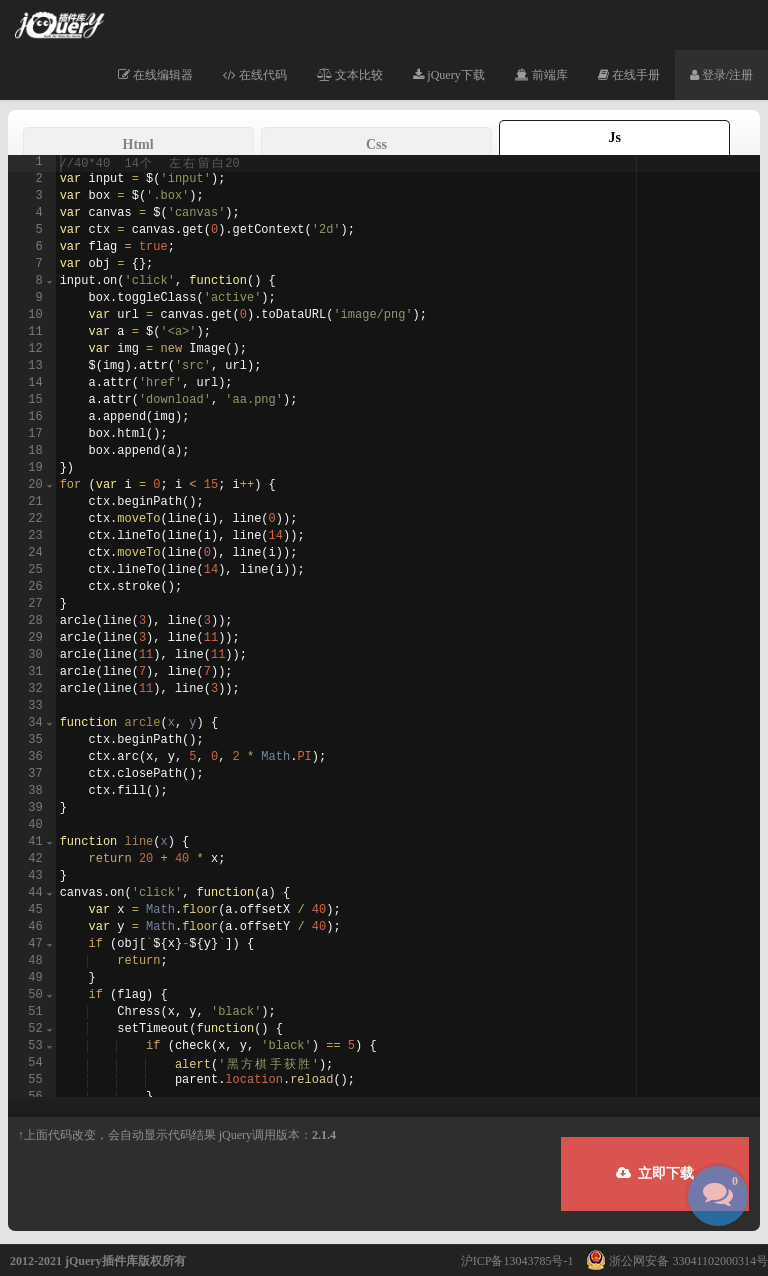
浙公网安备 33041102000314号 (672, 1261)
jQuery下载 (448, 75)
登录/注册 (721, 75)
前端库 (541, 75)
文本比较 (350, 75)
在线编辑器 (155, 75)
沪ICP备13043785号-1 (517, 1261)
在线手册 (629, 75)
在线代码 (255, 75)
